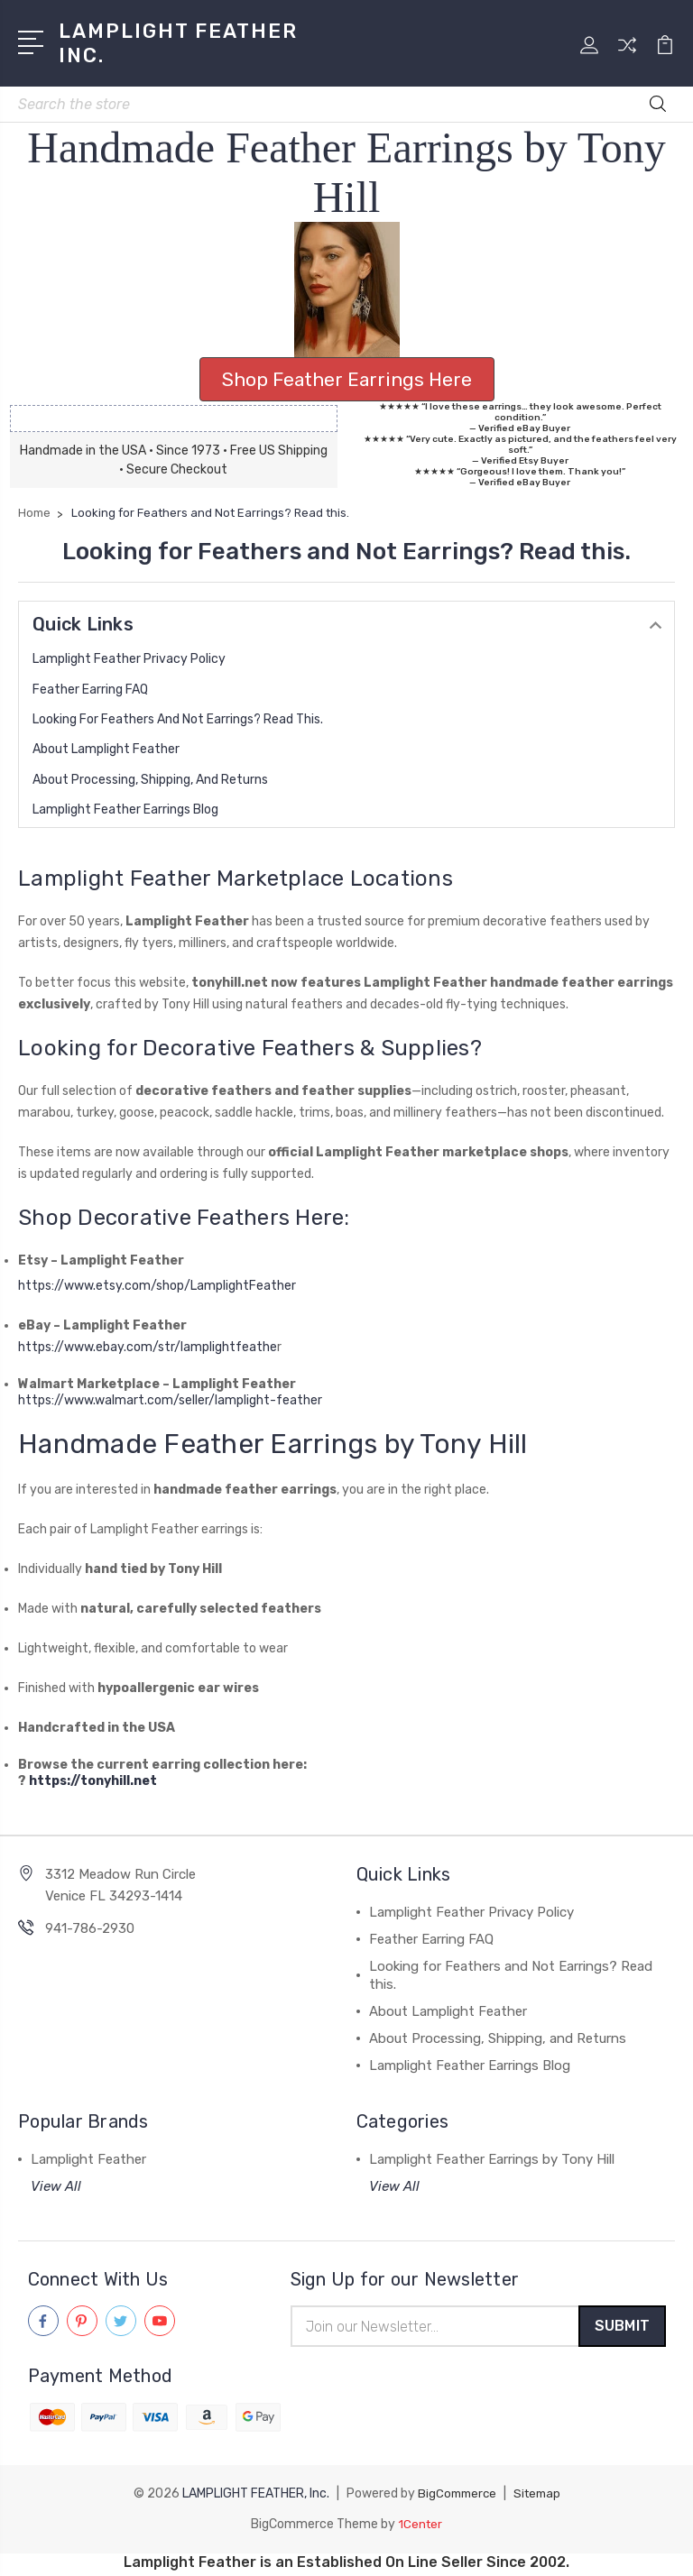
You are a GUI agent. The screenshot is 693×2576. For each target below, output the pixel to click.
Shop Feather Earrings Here (347, 379)
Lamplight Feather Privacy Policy (129, 659)
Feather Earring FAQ (90, 689)
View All (56, 2186)
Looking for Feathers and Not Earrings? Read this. (177, 719)
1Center (420, 2527)
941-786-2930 (89, 1928)
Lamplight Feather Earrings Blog (125, 809)
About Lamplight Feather (106, 749)
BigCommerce (454, 2497)
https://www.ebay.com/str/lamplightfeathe (147, 1347)
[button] (347, 289)
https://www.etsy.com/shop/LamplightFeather (166, 1285)
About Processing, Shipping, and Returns (150, 779)
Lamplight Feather (88, 2159)
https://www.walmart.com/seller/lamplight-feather (170, 1400)
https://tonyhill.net (93, 1781)
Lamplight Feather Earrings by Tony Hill (491, 2159)
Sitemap (538, 2497)
